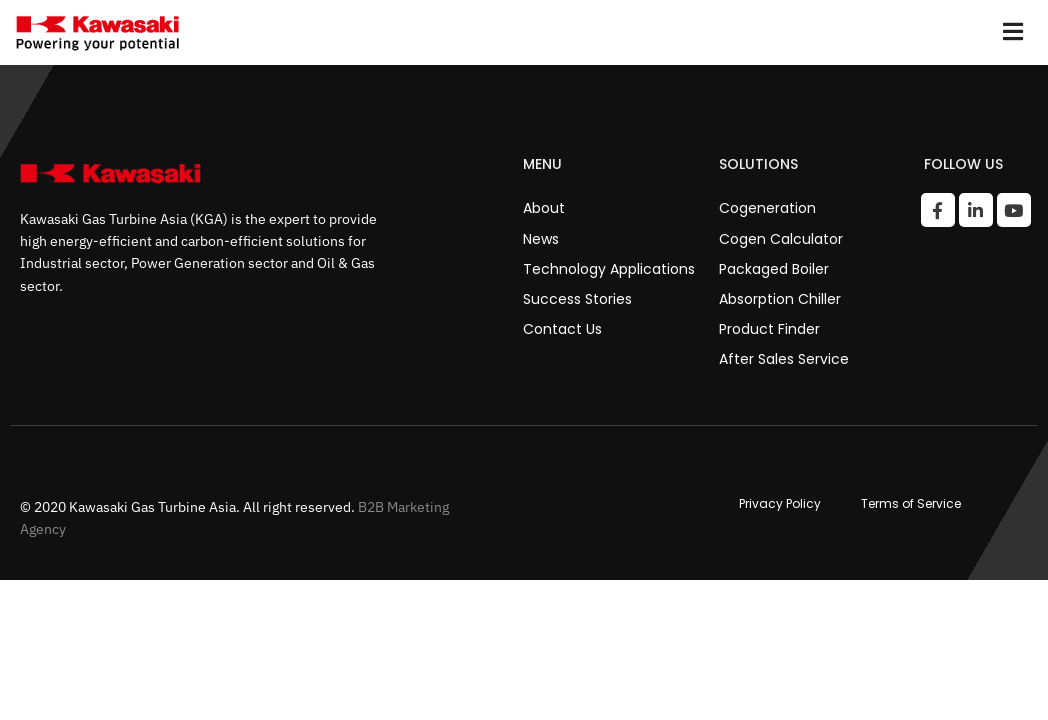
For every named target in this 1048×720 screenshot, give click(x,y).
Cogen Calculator (781, 239)
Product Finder (769, 329)
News (541, 239)
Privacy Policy (780, 504)
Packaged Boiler (774, 269)
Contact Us (562, 329)
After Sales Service (784, 359)
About (544, 208)
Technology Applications (609, 269)
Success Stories (577, 299)
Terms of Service (911, 504)
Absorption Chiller (780, 299)
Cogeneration (767, 208)
